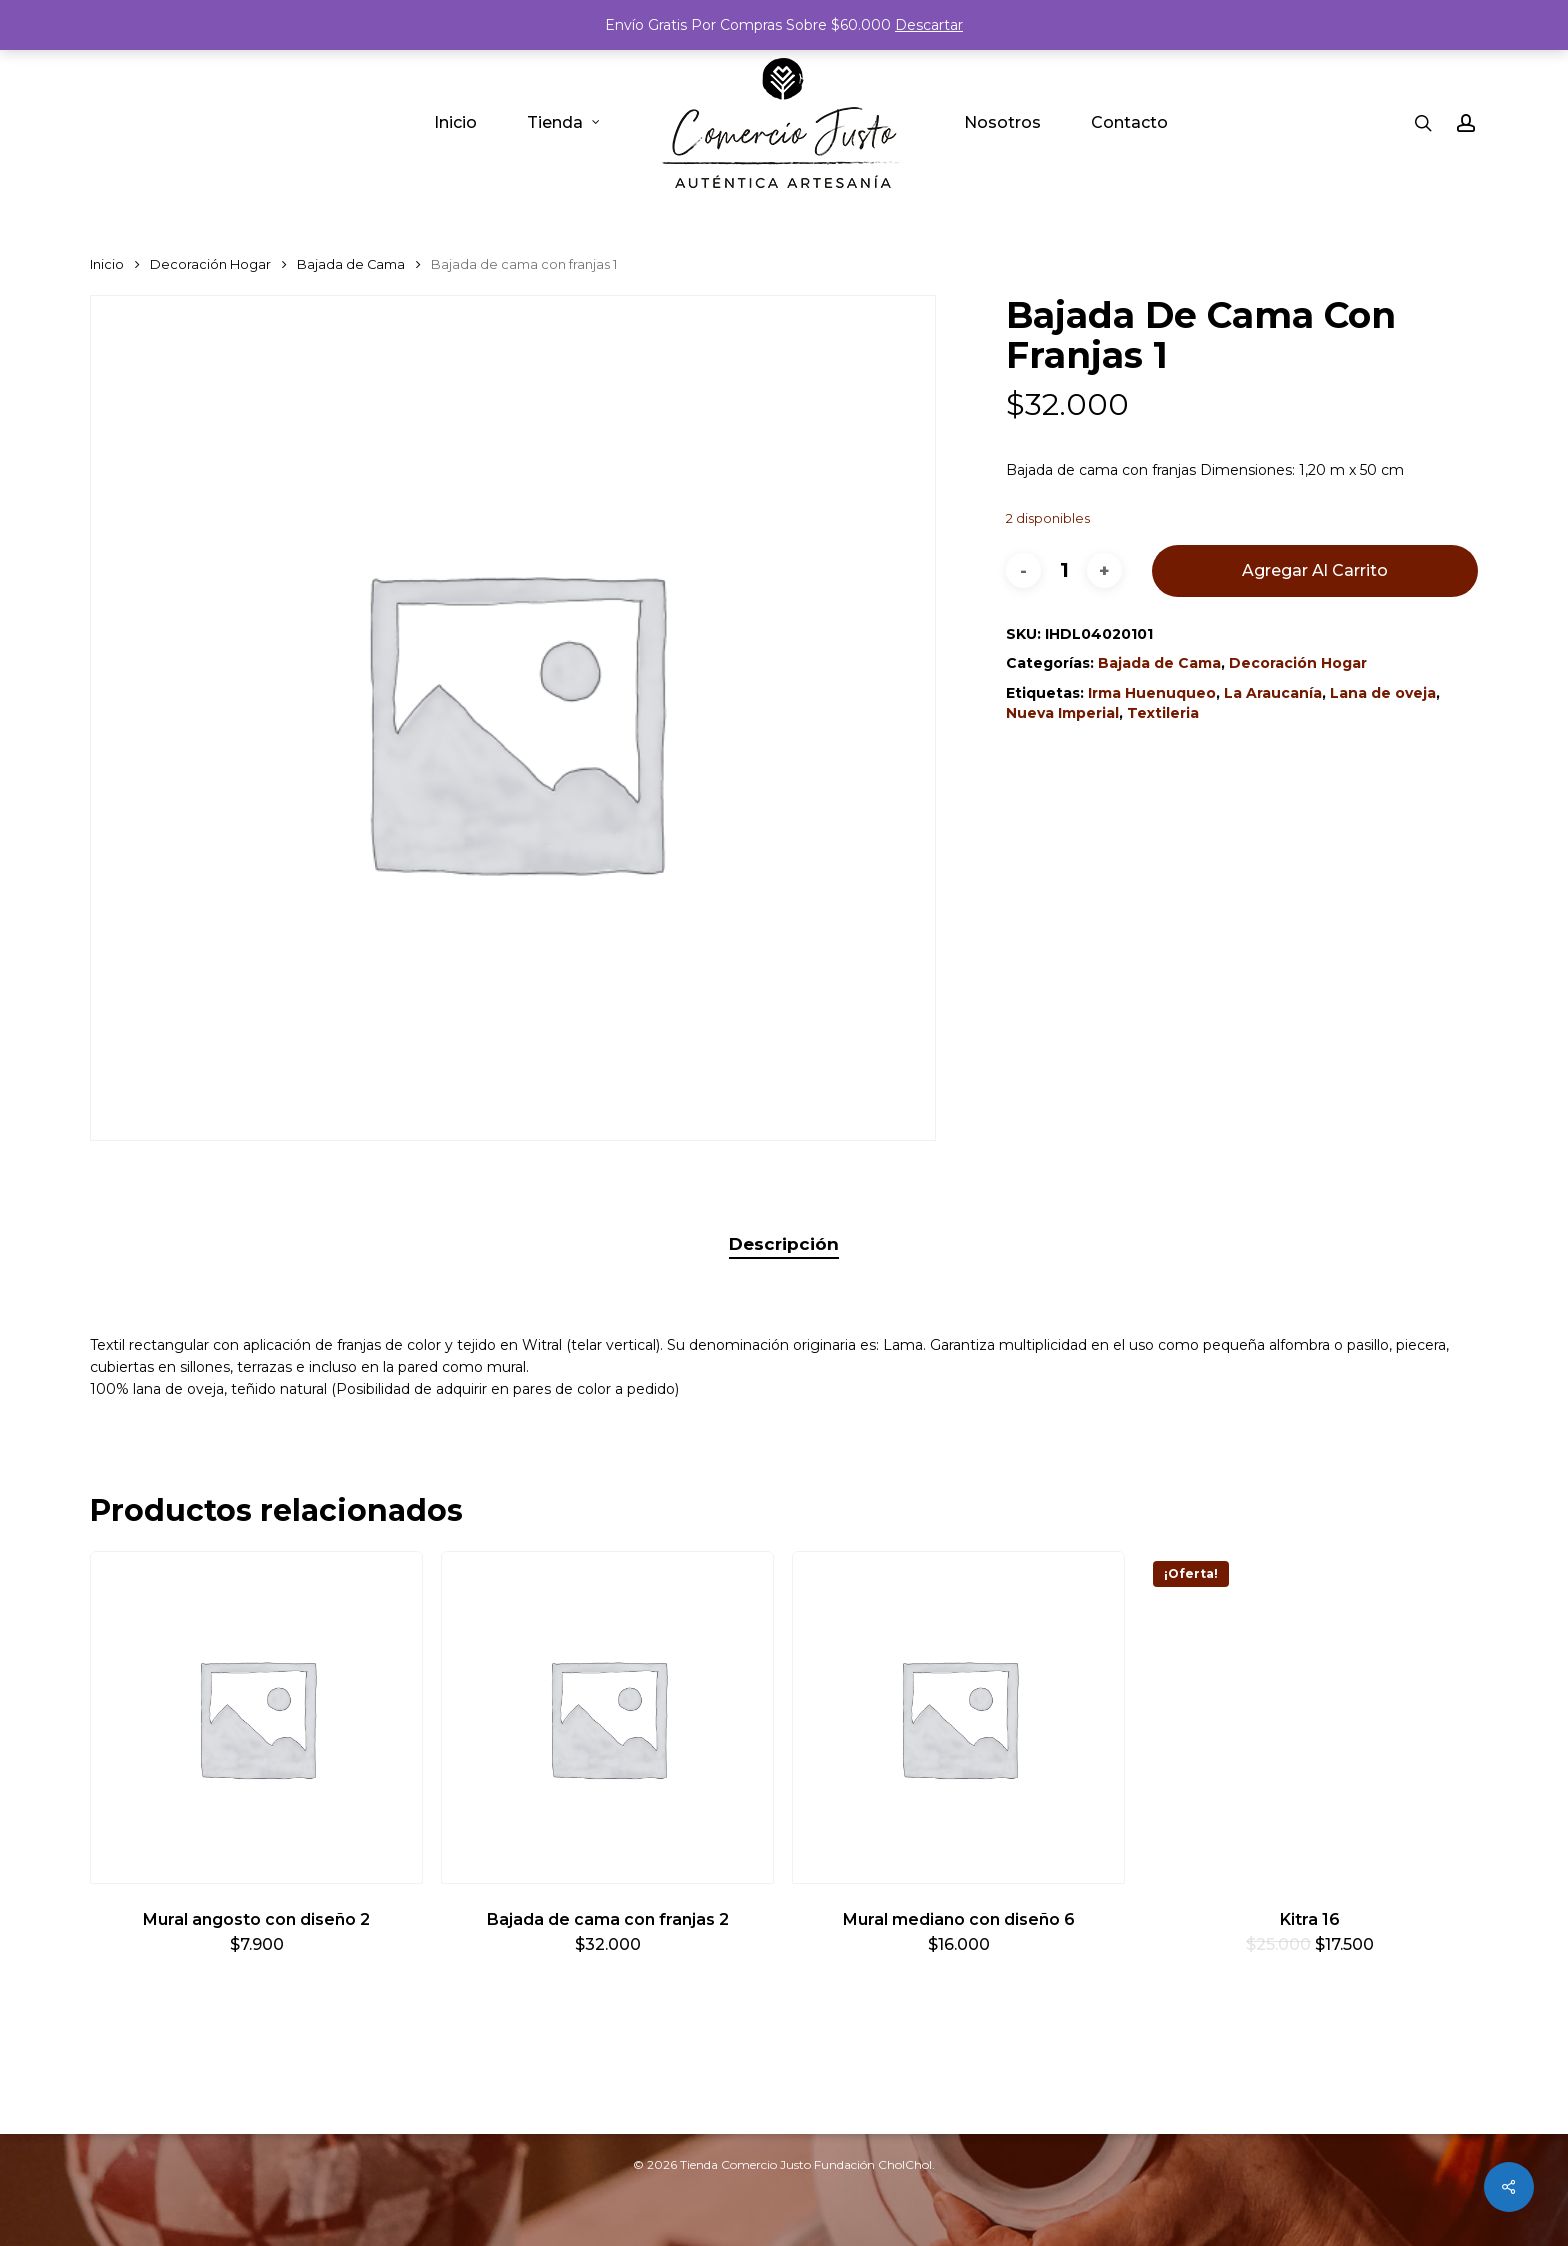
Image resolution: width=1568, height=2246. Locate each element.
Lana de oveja (1383, 693)
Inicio (107, 264)
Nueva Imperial (1062, 713)
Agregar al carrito (1315, 570)
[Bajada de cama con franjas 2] (607, 1717)
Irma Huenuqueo (1152, 693)
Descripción (784, 1244)
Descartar (929, 25)
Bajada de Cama (351, 264)
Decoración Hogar (210, 264)
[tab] (784, 1244)
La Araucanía (1273, 693)
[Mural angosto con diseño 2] (256, 1717)
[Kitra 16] (1309, 1717)
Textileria (1163, 713)
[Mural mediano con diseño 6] (958, 1717)
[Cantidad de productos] (1064, 570)
